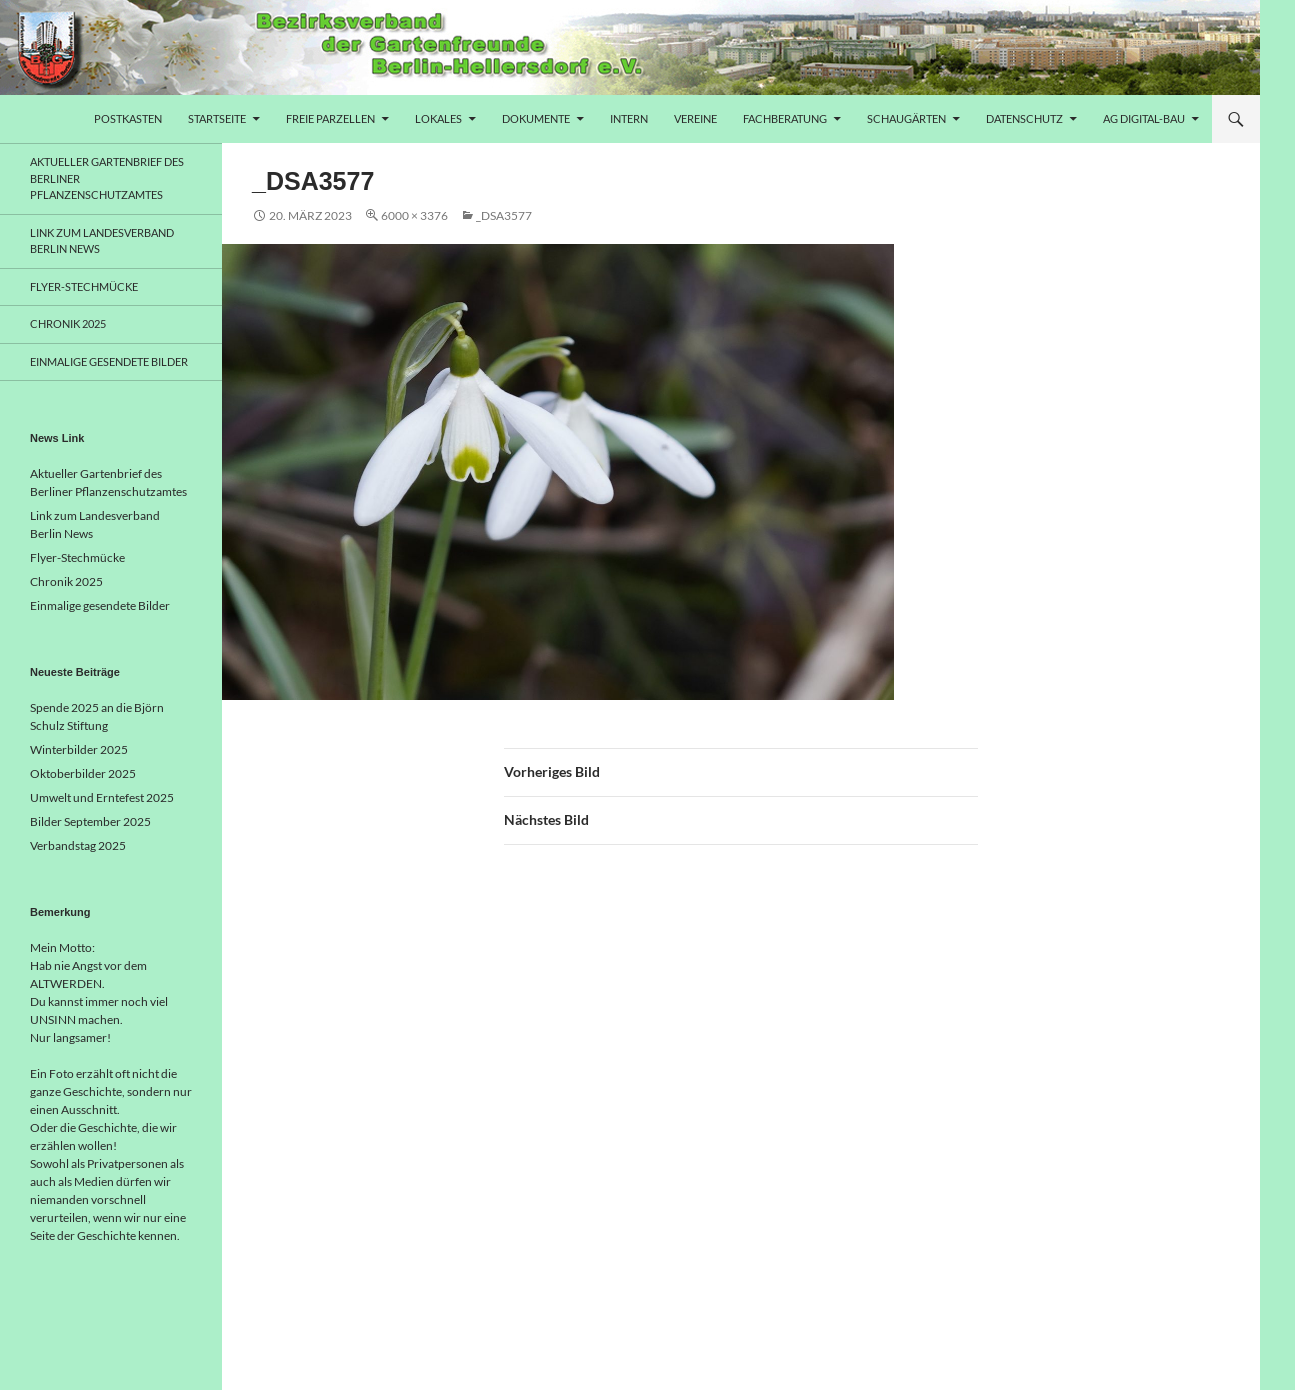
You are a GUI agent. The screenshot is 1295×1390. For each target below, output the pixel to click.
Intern (629, 118)
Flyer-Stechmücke (84, 286)
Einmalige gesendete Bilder (109, 361)
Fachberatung (785, 118)
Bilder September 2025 (90, 821)
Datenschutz (1024, 118)
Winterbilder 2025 (79, 749)
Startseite (217, 118)
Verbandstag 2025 (78, 845)
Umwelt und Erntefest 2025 (102, 797)
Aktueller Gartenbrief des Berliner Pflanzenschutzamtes (107, 178)
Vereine (695, 118)
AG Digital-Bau (1144, 118)
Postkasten (128, 118)
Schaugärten (906, 118)
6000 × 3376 (414, 215)
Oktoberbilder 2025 (83, 773)
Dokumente (536, 118)
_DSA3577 (504, 215)
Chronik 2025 (68, 323)
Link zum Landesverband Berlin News (102, 241)
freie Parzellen (330, 118)
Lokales (438, 118)
